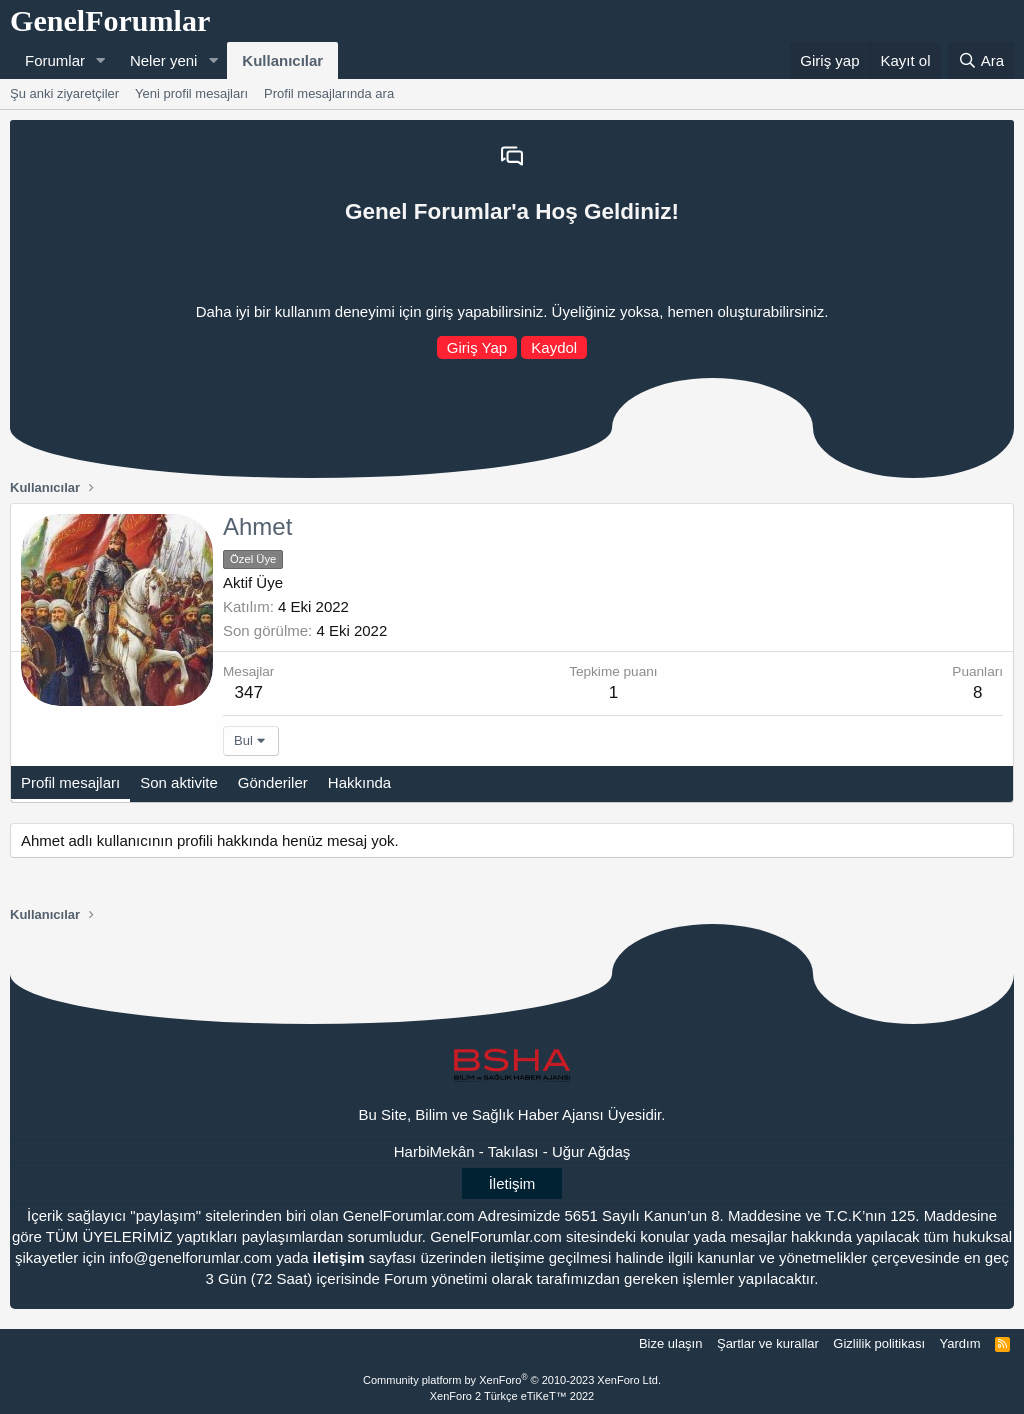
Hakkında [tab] (359, 782)
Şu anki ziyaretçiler (64, 93)
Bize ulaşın (671, 1343)
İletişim (512, 1183)
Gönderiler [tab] (273, 782)
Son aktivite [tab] (179, 782)
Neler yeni (164, 60)
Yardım (960, 1343)
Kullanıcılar (282, 60)
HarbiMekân (434, 1151)
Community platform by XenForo (512, 1380)
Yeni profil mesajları (191, 93)
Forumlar (55, 60)
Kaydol (554, 347)
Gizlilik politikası (879, 1343)
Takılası (513, 1151)
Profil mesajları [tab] (70, 782)
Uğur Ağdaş (591, 1151)
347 (249, 692)
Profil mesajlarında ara (329, 93)
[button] (101, 60)
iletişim (339, 1257)
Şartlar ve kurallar (768, 1343)
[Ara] (981, 60)
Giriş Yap (477, 347)
